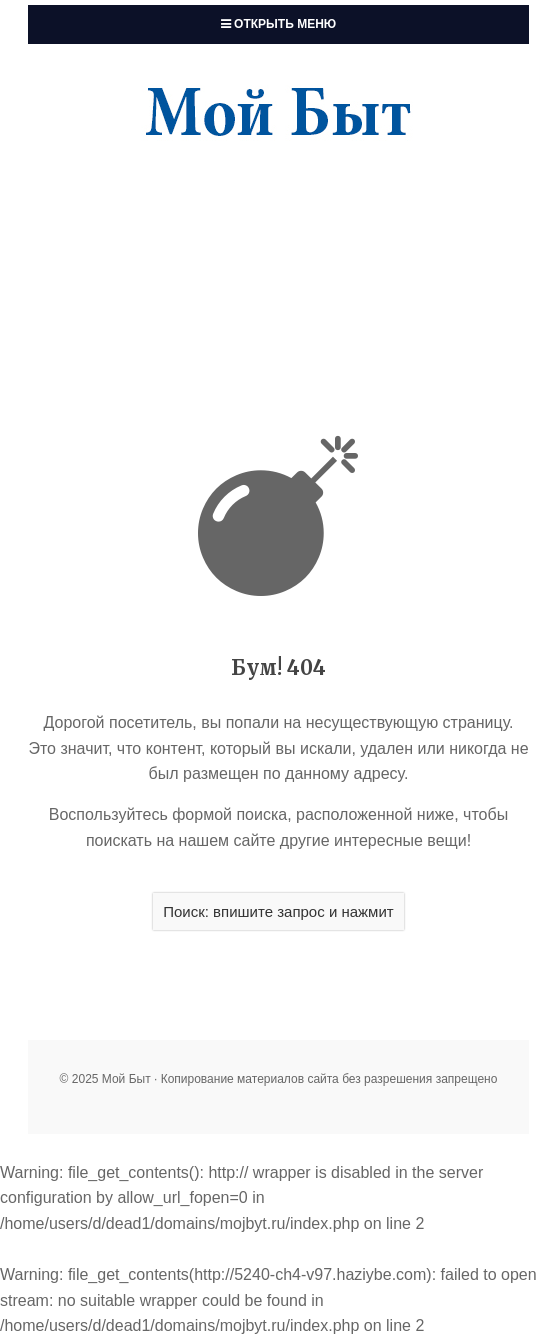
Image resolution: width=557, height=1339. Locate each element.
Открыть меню (278, 24)
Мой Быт (278, 114)
